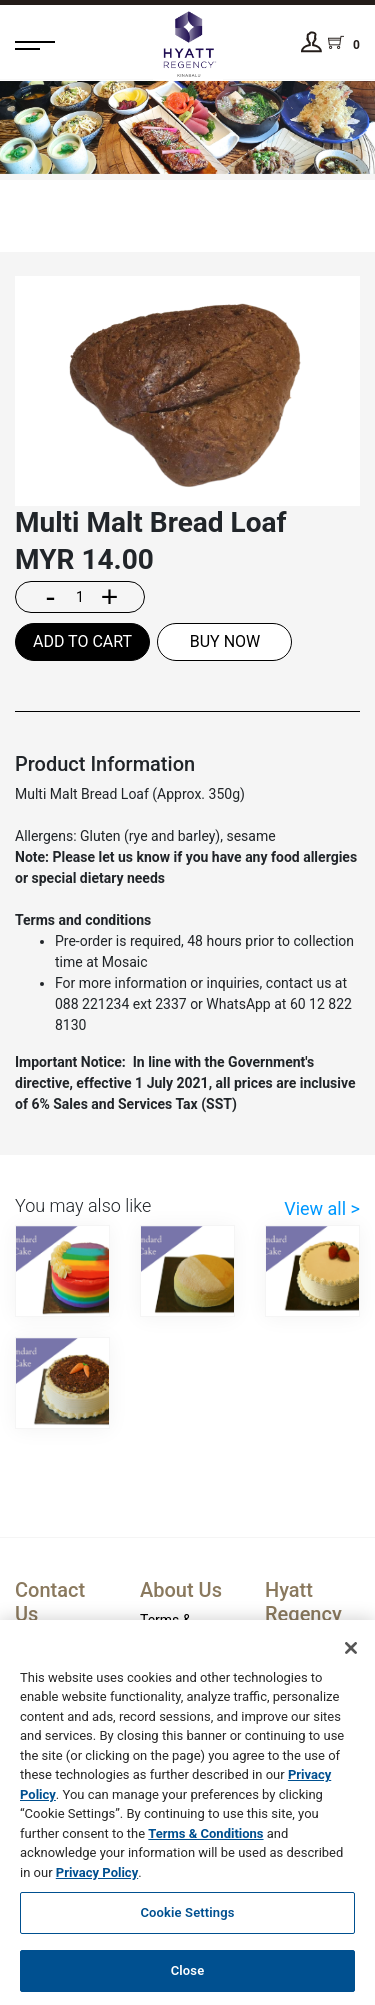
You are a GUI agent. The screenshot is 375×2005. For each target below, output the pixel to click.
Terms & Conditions (205, 1842)
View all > (322, 1208)
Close (188, 1979)
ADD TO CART (82, 641)
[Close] (351, 1657)
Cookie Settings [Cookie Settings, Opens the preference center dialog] (187, 1921)
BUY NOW (225, 641)
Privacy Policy (97, 1881)
